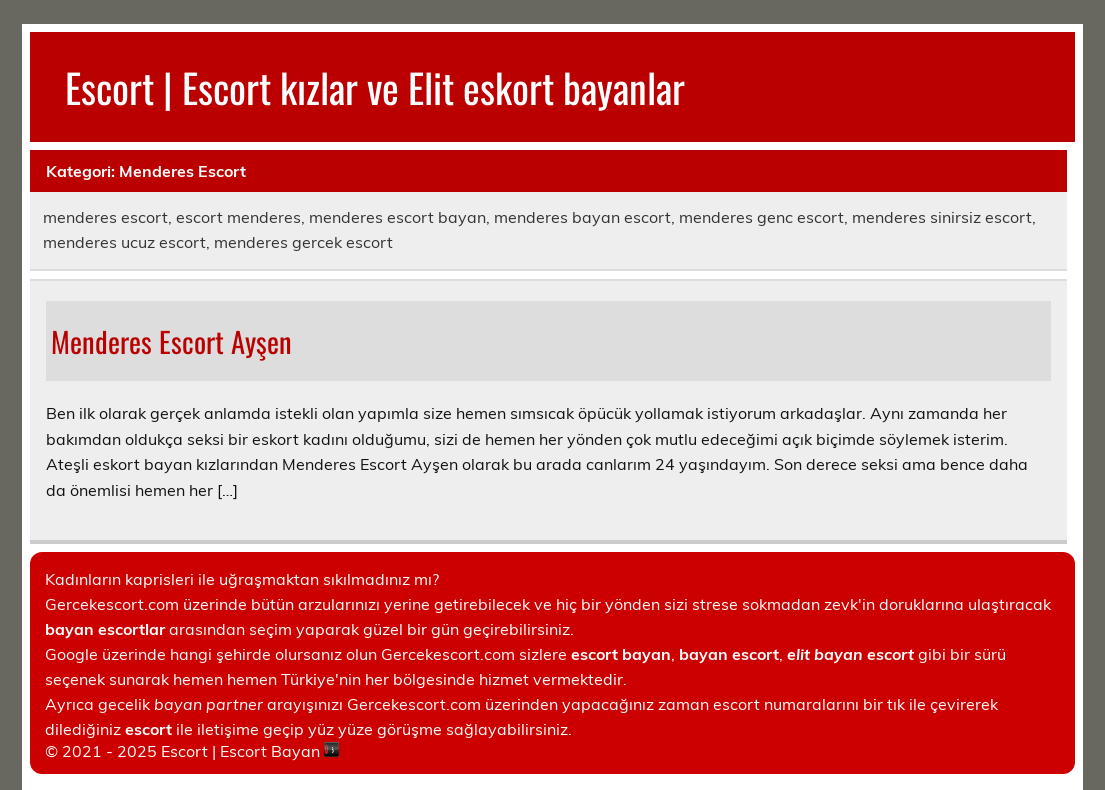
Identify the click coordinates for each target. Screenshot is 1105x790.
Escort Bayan (270, 751)
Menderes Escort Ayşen (171, 341)
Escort (184, 751)
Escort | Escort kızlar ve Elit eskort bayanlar (375, 87)
